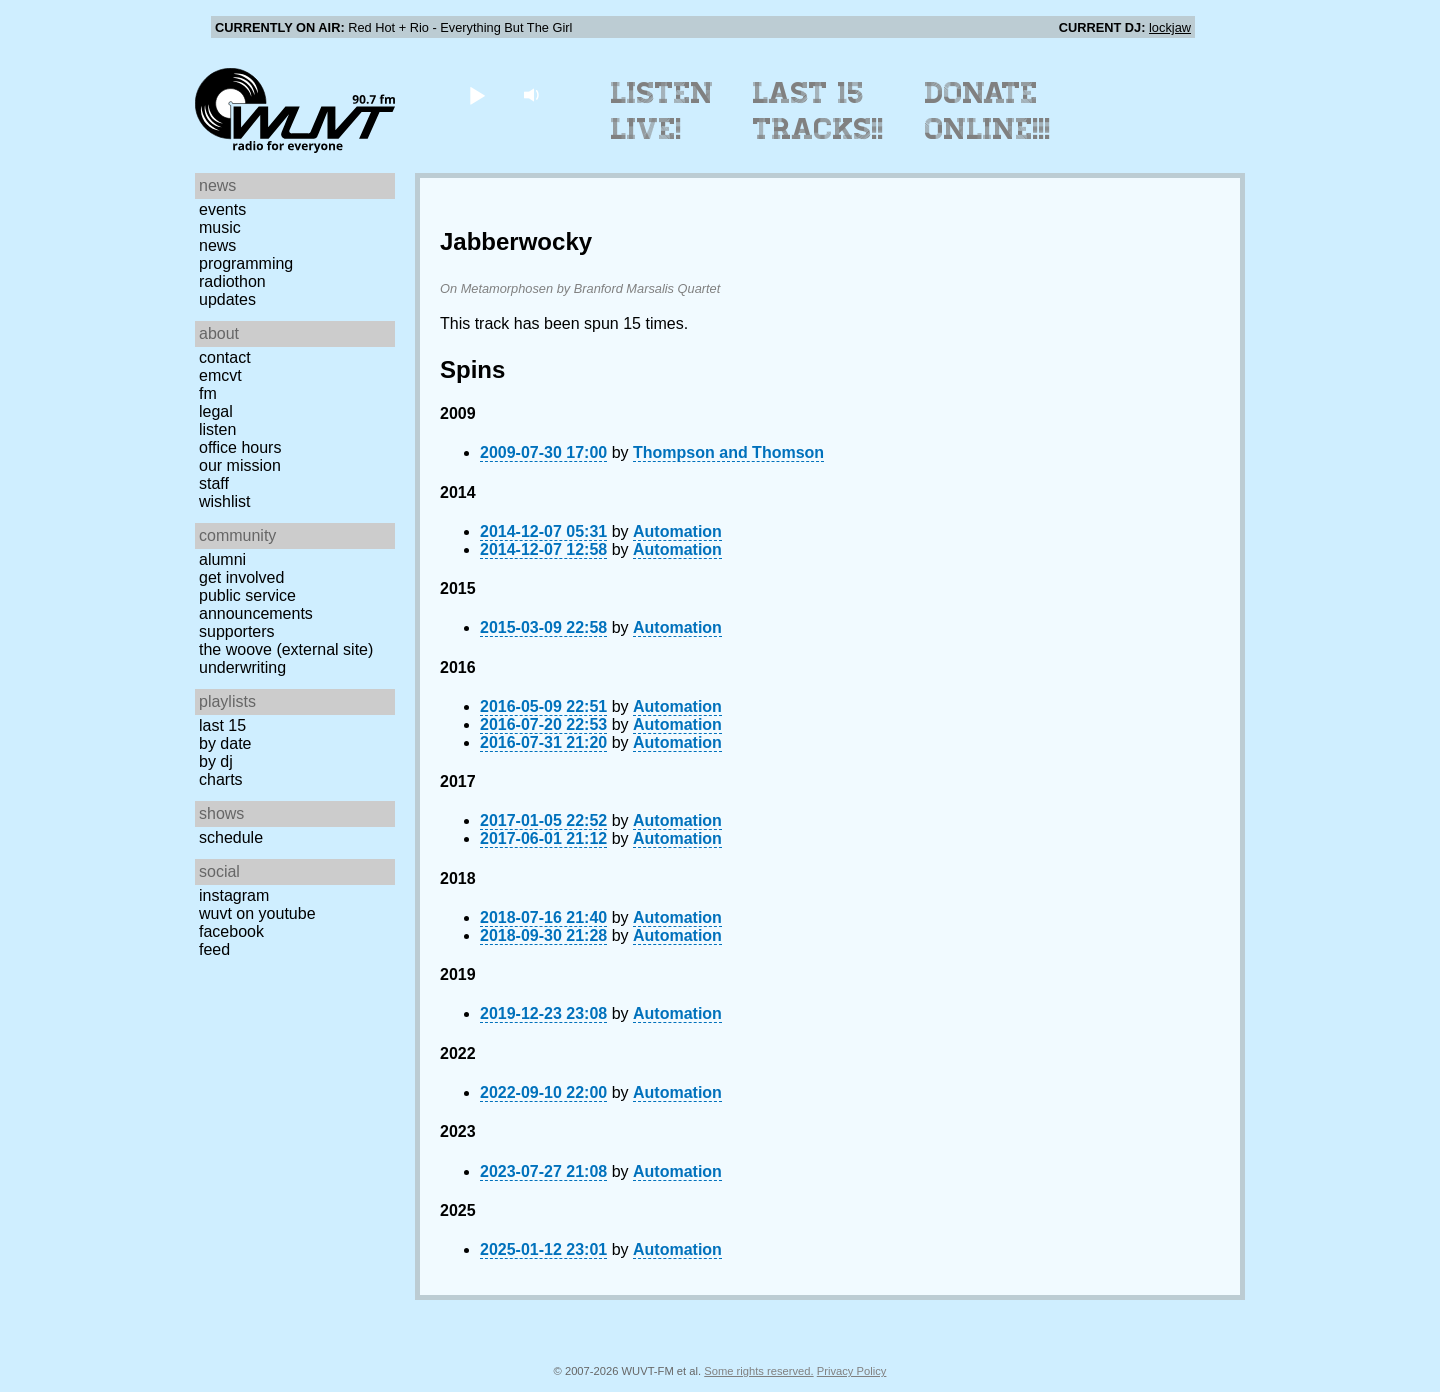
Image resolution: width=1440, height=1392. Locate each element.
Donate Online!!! (988, 111)
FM (208, 393)
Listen (217, 429)
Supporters (237, 631)
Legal (216, 411)
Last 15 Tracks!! (818, 111)
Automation (677, 531)
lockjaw (1170, 27)
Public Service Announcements (256, 604)
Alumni (222, 559)
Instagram (234, 895)
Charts (221, 779)
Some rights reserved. (758, 1371)
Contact (225, 357)
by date (225, 743)
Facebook (231, 931)
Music (220, 227)
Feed (214, 949)
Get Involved (241, 577)
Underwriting (242, 667)
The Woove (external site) (286, 649)
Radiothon (232, 281)
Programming (246, 263)
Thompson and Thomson (728, 452)
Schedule (231, 837)
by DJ (216, 761)
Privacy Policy (852, 1371)
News (217, 245)
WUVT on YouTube (257, 913)
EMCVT (220, 375)
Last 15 (222, 725)
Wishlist (225, 501)
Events (222, 209)
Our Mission (240, 465)
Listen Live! (662, 111)
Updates (227, 299)
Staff (214, 483)
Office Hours (240, 447)
